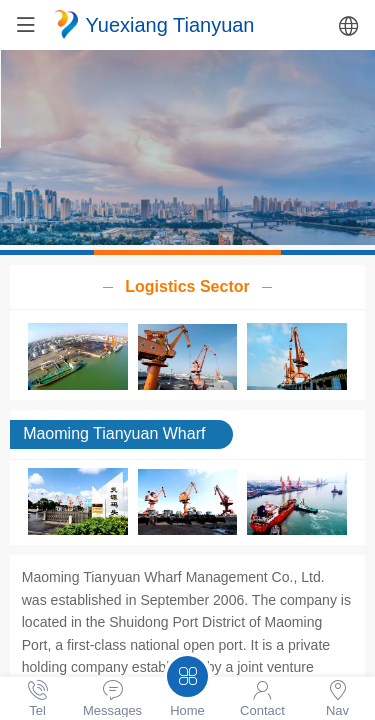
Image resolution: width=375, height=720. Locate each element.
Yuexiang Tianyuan (170, 25)
